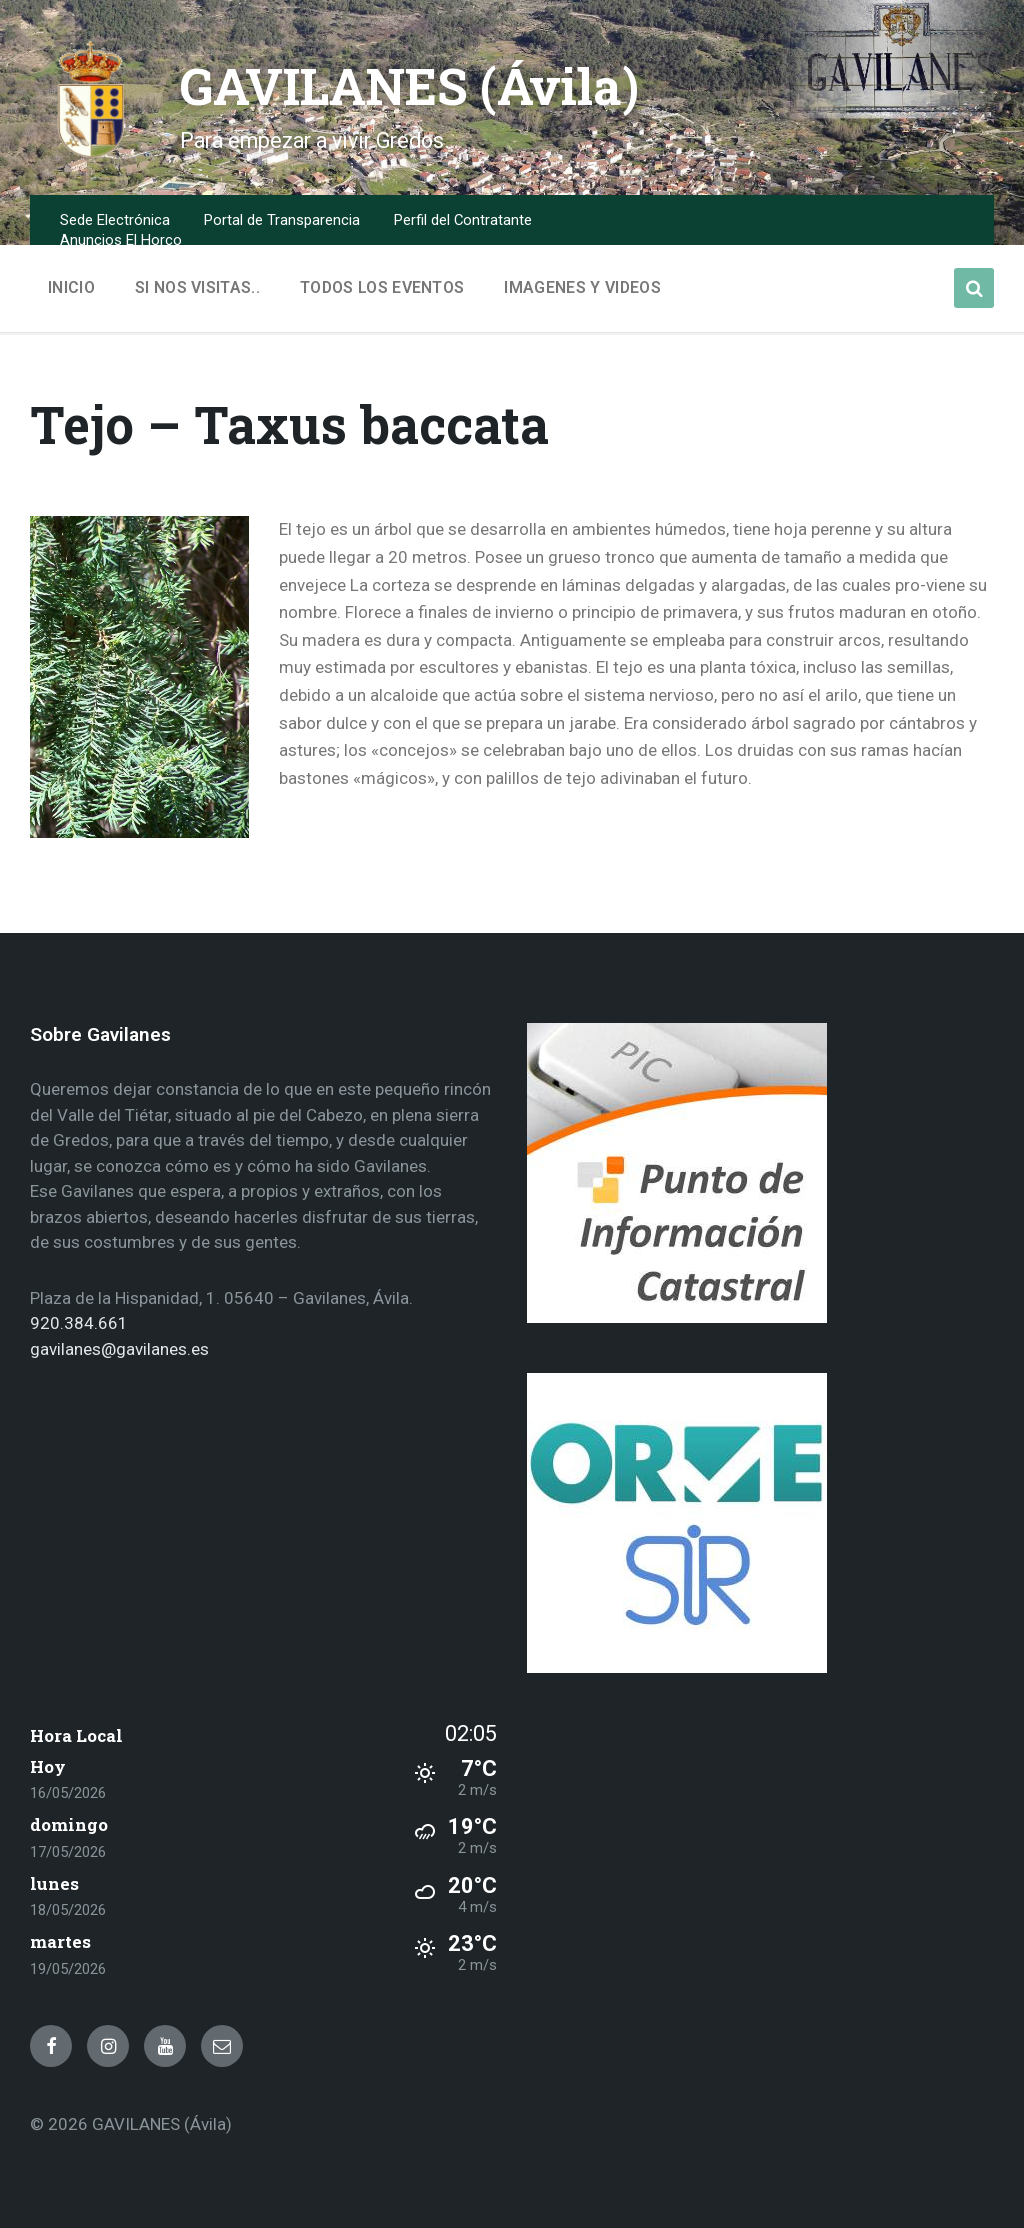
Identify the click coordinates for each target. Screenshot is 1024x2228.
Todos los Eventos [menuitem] (382, 287)
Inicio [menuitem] (71, 287)
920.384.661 (79, 1323)
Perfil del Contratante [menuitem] (463, 220)
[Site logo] (90, 154)
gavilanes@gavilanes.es (119, 1349)
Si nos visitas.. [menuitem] (197, 287)
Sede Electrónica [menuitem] (115, 220)
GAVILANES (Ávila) (412, 85)
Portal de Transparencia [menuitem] (282, 220)
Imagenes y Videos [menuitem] (582, 287)
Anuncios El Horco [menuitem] (121, 240)
